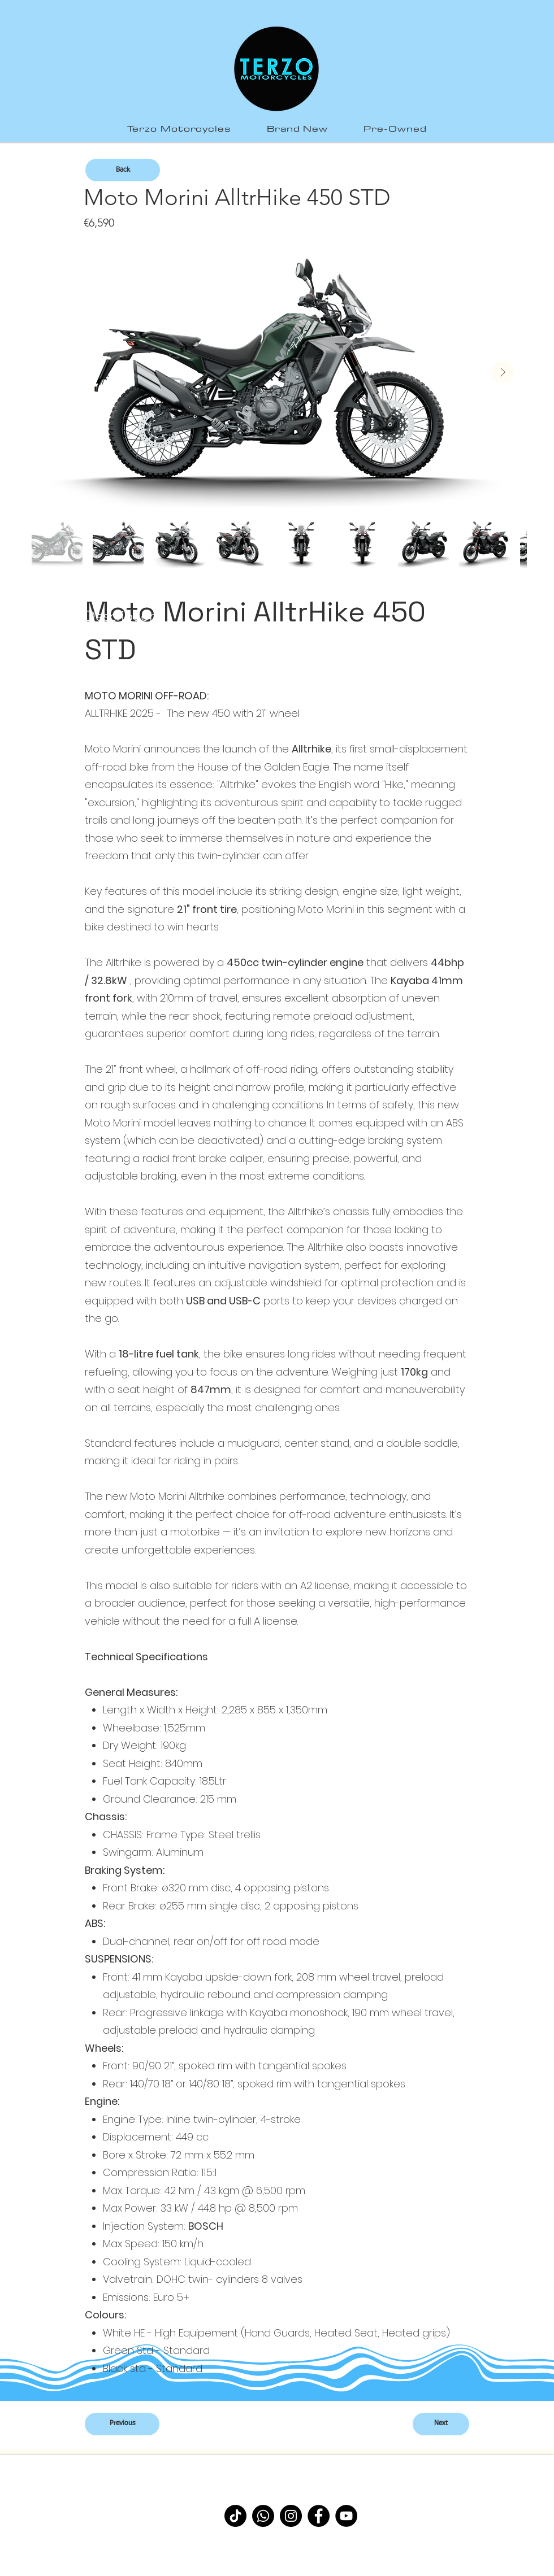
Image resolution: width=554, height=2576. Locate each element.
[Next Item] (502, 372)
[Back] (122, 170)
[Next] (441, 2424)
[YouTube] (346, 2516)
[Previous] (122, 2424)
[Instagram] (291, 2516)
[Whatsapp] (263, 2516)
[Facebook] (319, 2516)
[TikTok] (235, 2516)
